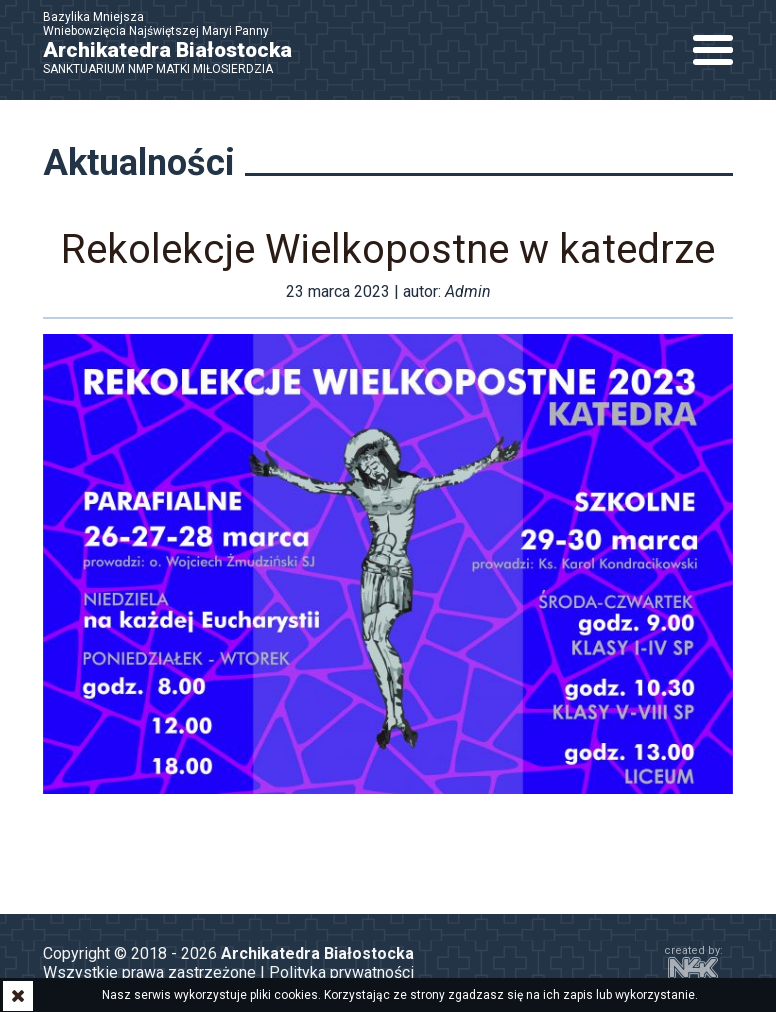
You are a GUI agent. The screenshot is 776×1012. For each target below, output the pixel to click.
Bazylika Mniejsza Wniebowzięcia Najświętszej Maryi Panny (178, 43)
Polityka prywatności (341, 972)
